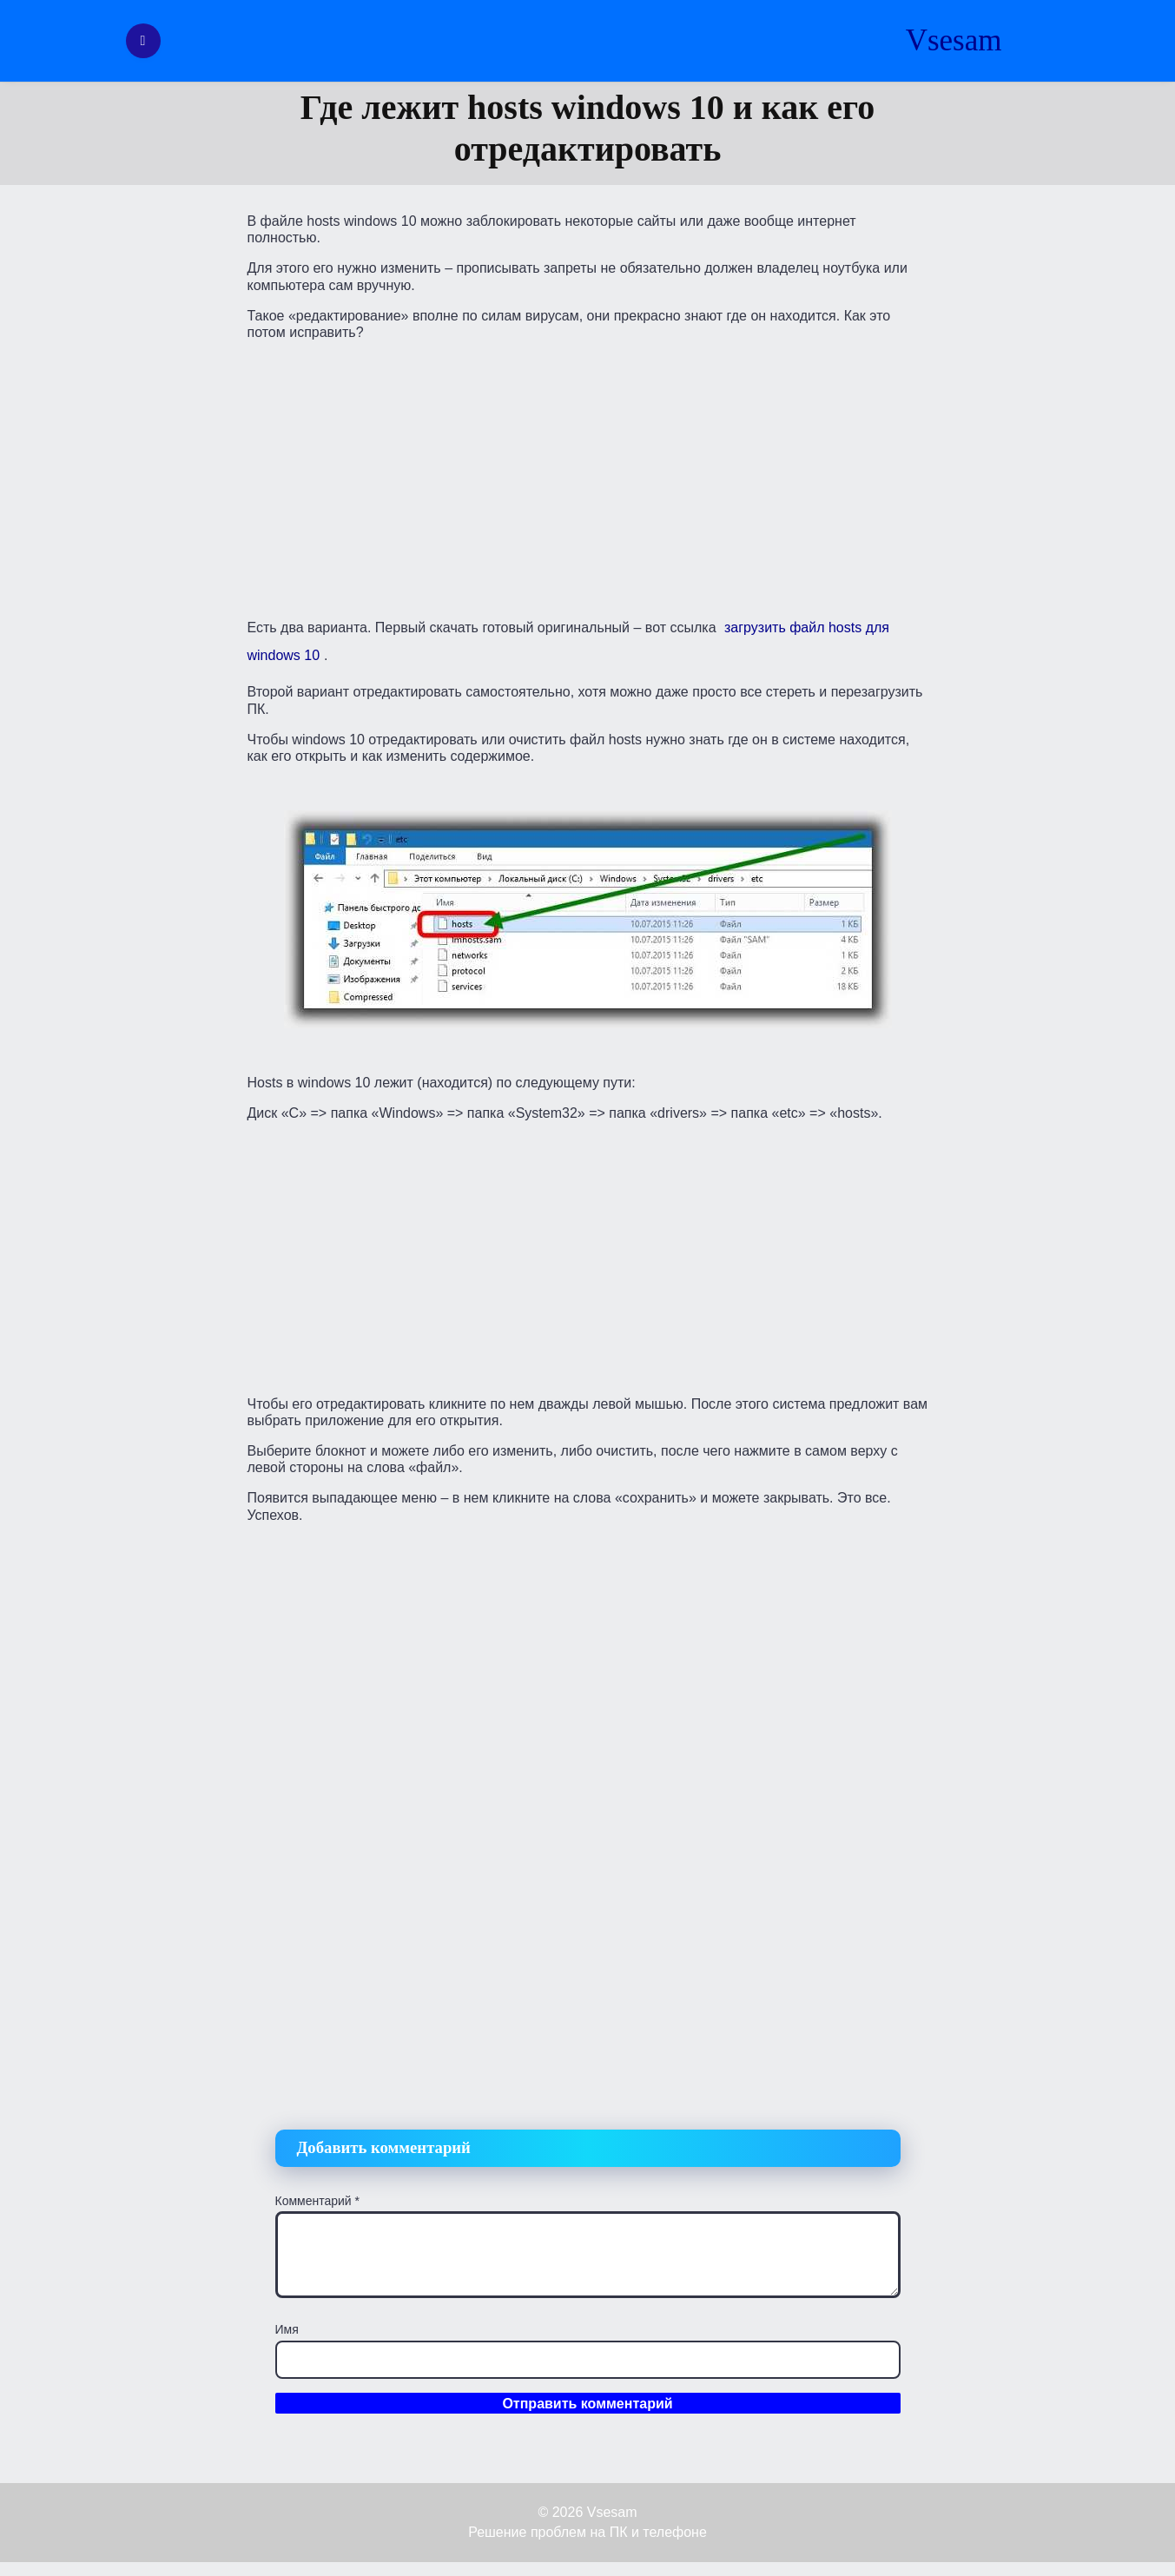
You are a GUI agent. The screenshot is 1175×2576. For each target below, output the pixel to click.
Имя (287, 2329)
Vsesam (954, 40)
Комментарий (317, 2201)
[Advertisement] (588, 476)
